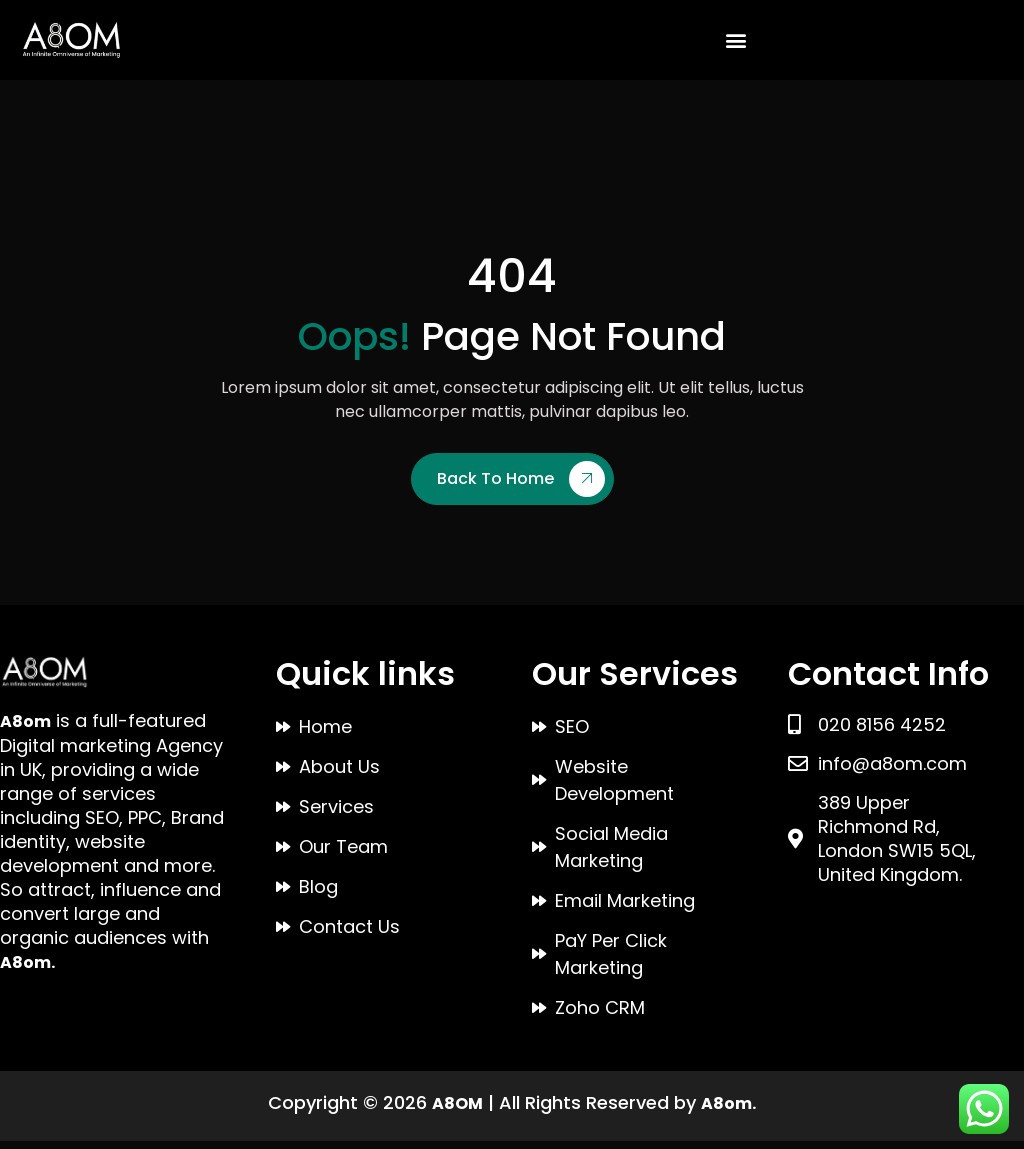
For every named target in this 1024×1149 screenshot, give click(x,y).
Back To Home (521, 487)
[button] (736, 39)
